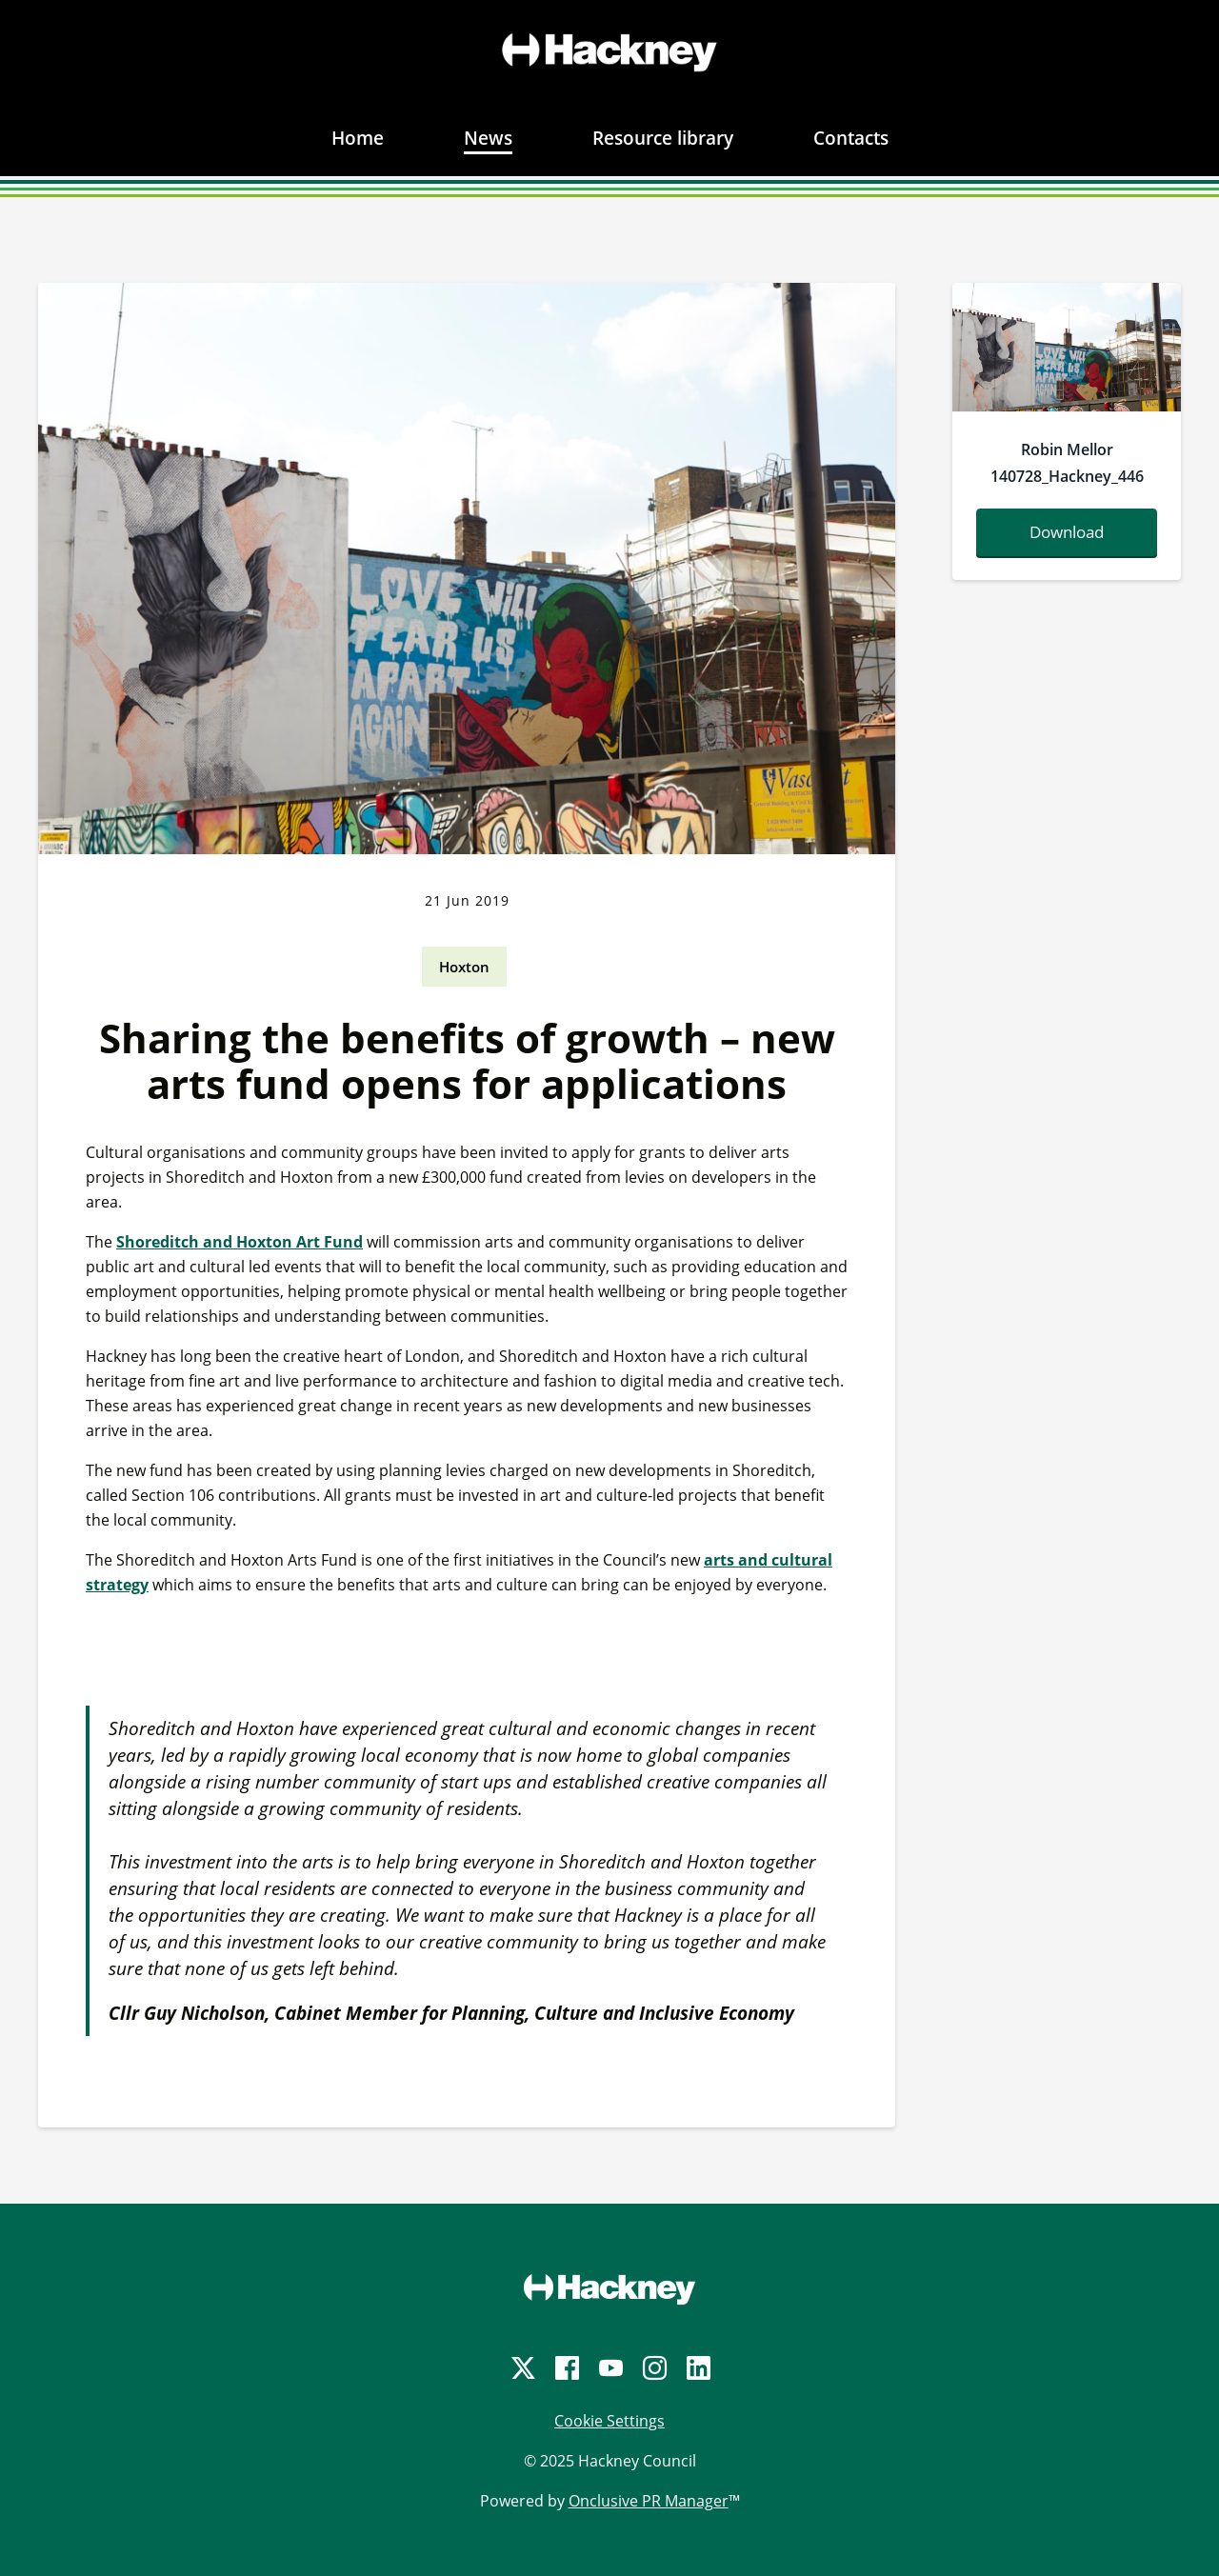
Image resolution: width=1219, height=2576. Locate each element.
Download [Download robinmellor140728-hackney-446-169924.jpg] (1066, 532)
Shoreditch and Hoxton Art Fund (239, 1241)
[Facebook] (565, 2368)
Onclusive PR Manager (649, 2500)
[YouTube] (609, 2368)
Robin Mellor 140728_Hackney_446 (1067, 463)
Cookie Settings (609, 2420)
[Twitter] (521, 2368)
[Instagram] (653, 2368)
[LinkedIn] (697, 2368)
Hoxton (464, 966)
